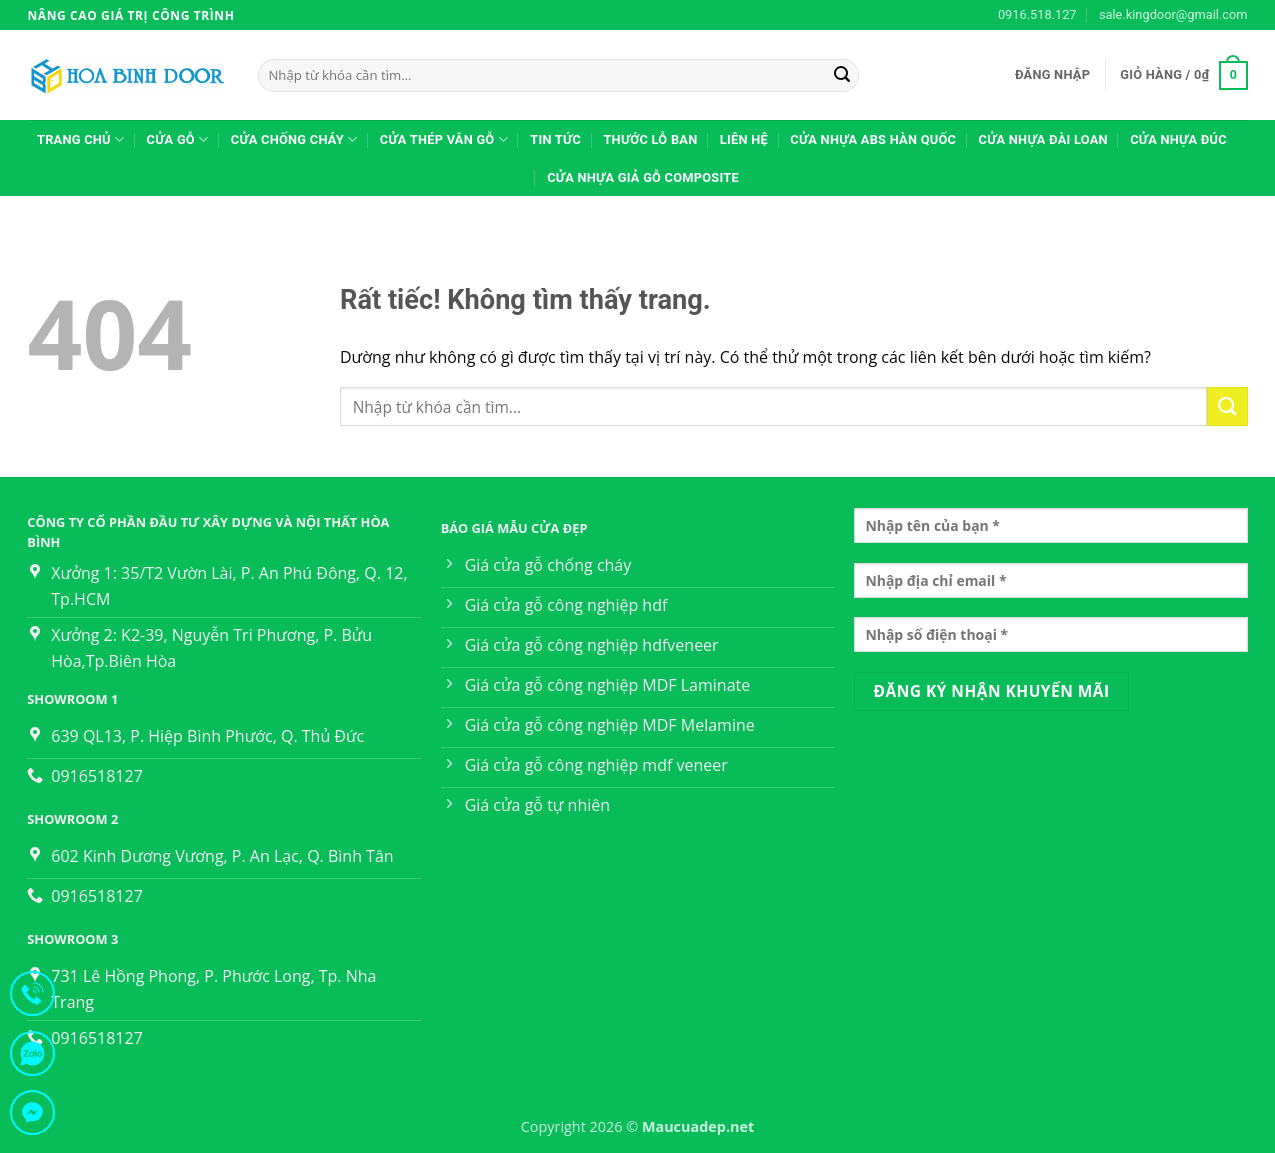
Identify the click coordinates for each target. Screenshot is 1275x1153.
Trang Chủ (80, 139)
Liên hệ (744, 139)
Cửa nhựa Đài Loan (1043, 139)
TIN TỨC (555, 139)
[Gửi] (842, 76)
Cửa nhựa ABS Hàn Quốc (873, 139)
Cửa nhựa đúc (1178, 139)
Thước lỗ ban (650, 139)
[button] (1052, 75)
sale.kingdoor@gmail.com (1173, 14)
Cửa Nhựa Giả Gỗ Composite (643, 177)
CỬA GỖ (178, 139)
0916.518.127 (1037, 14)
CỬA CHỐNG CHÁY (294, 139)
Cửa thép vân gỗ (444, 139)
